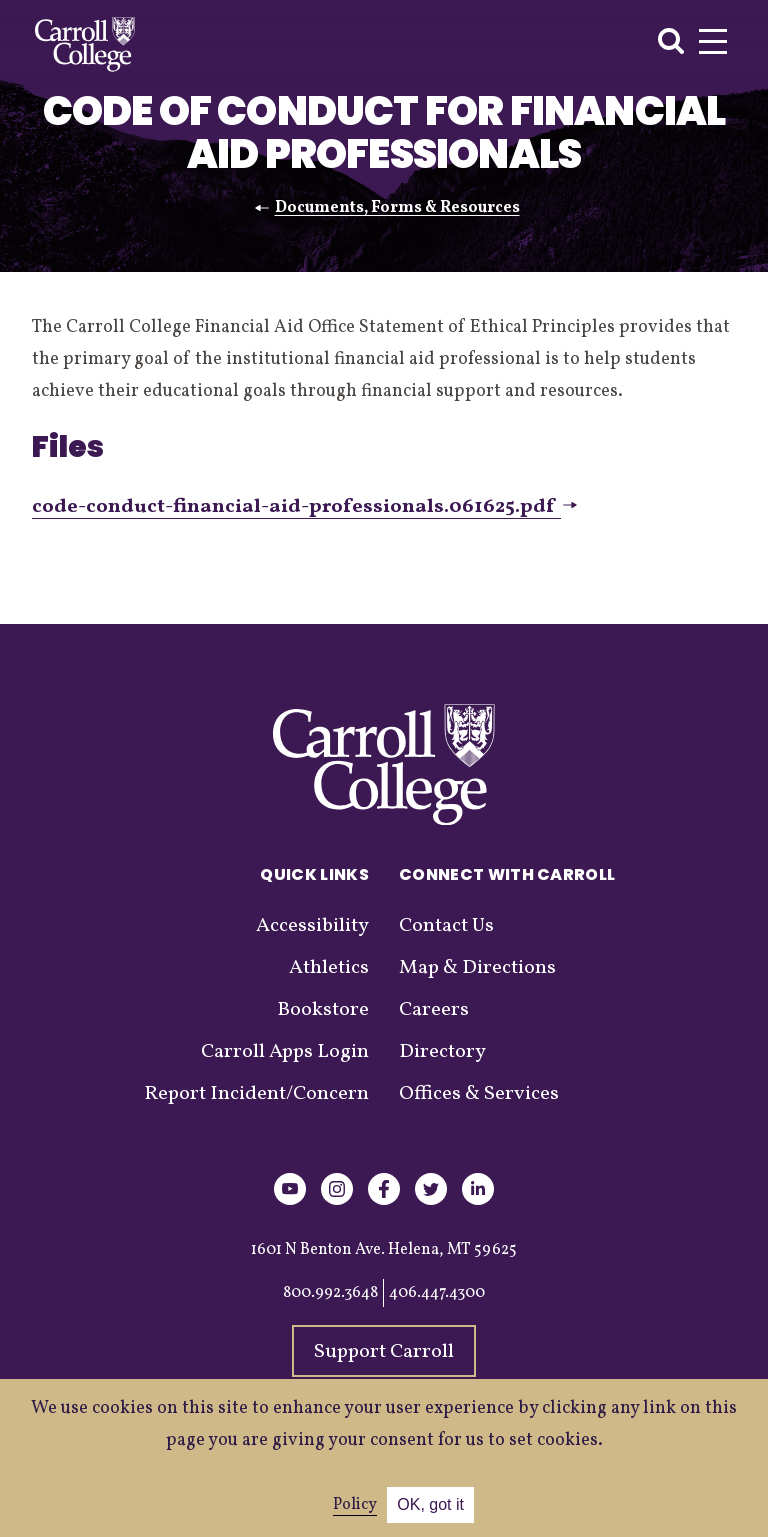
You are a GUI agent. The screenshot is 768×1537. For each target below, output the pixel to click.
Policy (355, 1505)
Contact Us (446, 926)
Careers (434, 1010)
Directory (442, 1052)
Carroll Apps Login (285, 1052)
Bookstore (323, 1010)
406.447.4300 (437, 1293)
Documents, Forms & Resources (397, 208)
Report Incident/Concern (256, 1094)
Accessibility (312, 926)
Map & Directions (477, 968)
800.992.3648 (330, 1293)
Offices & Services (479, 1094)
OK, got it (430, 1504)
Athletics (329, 968)
